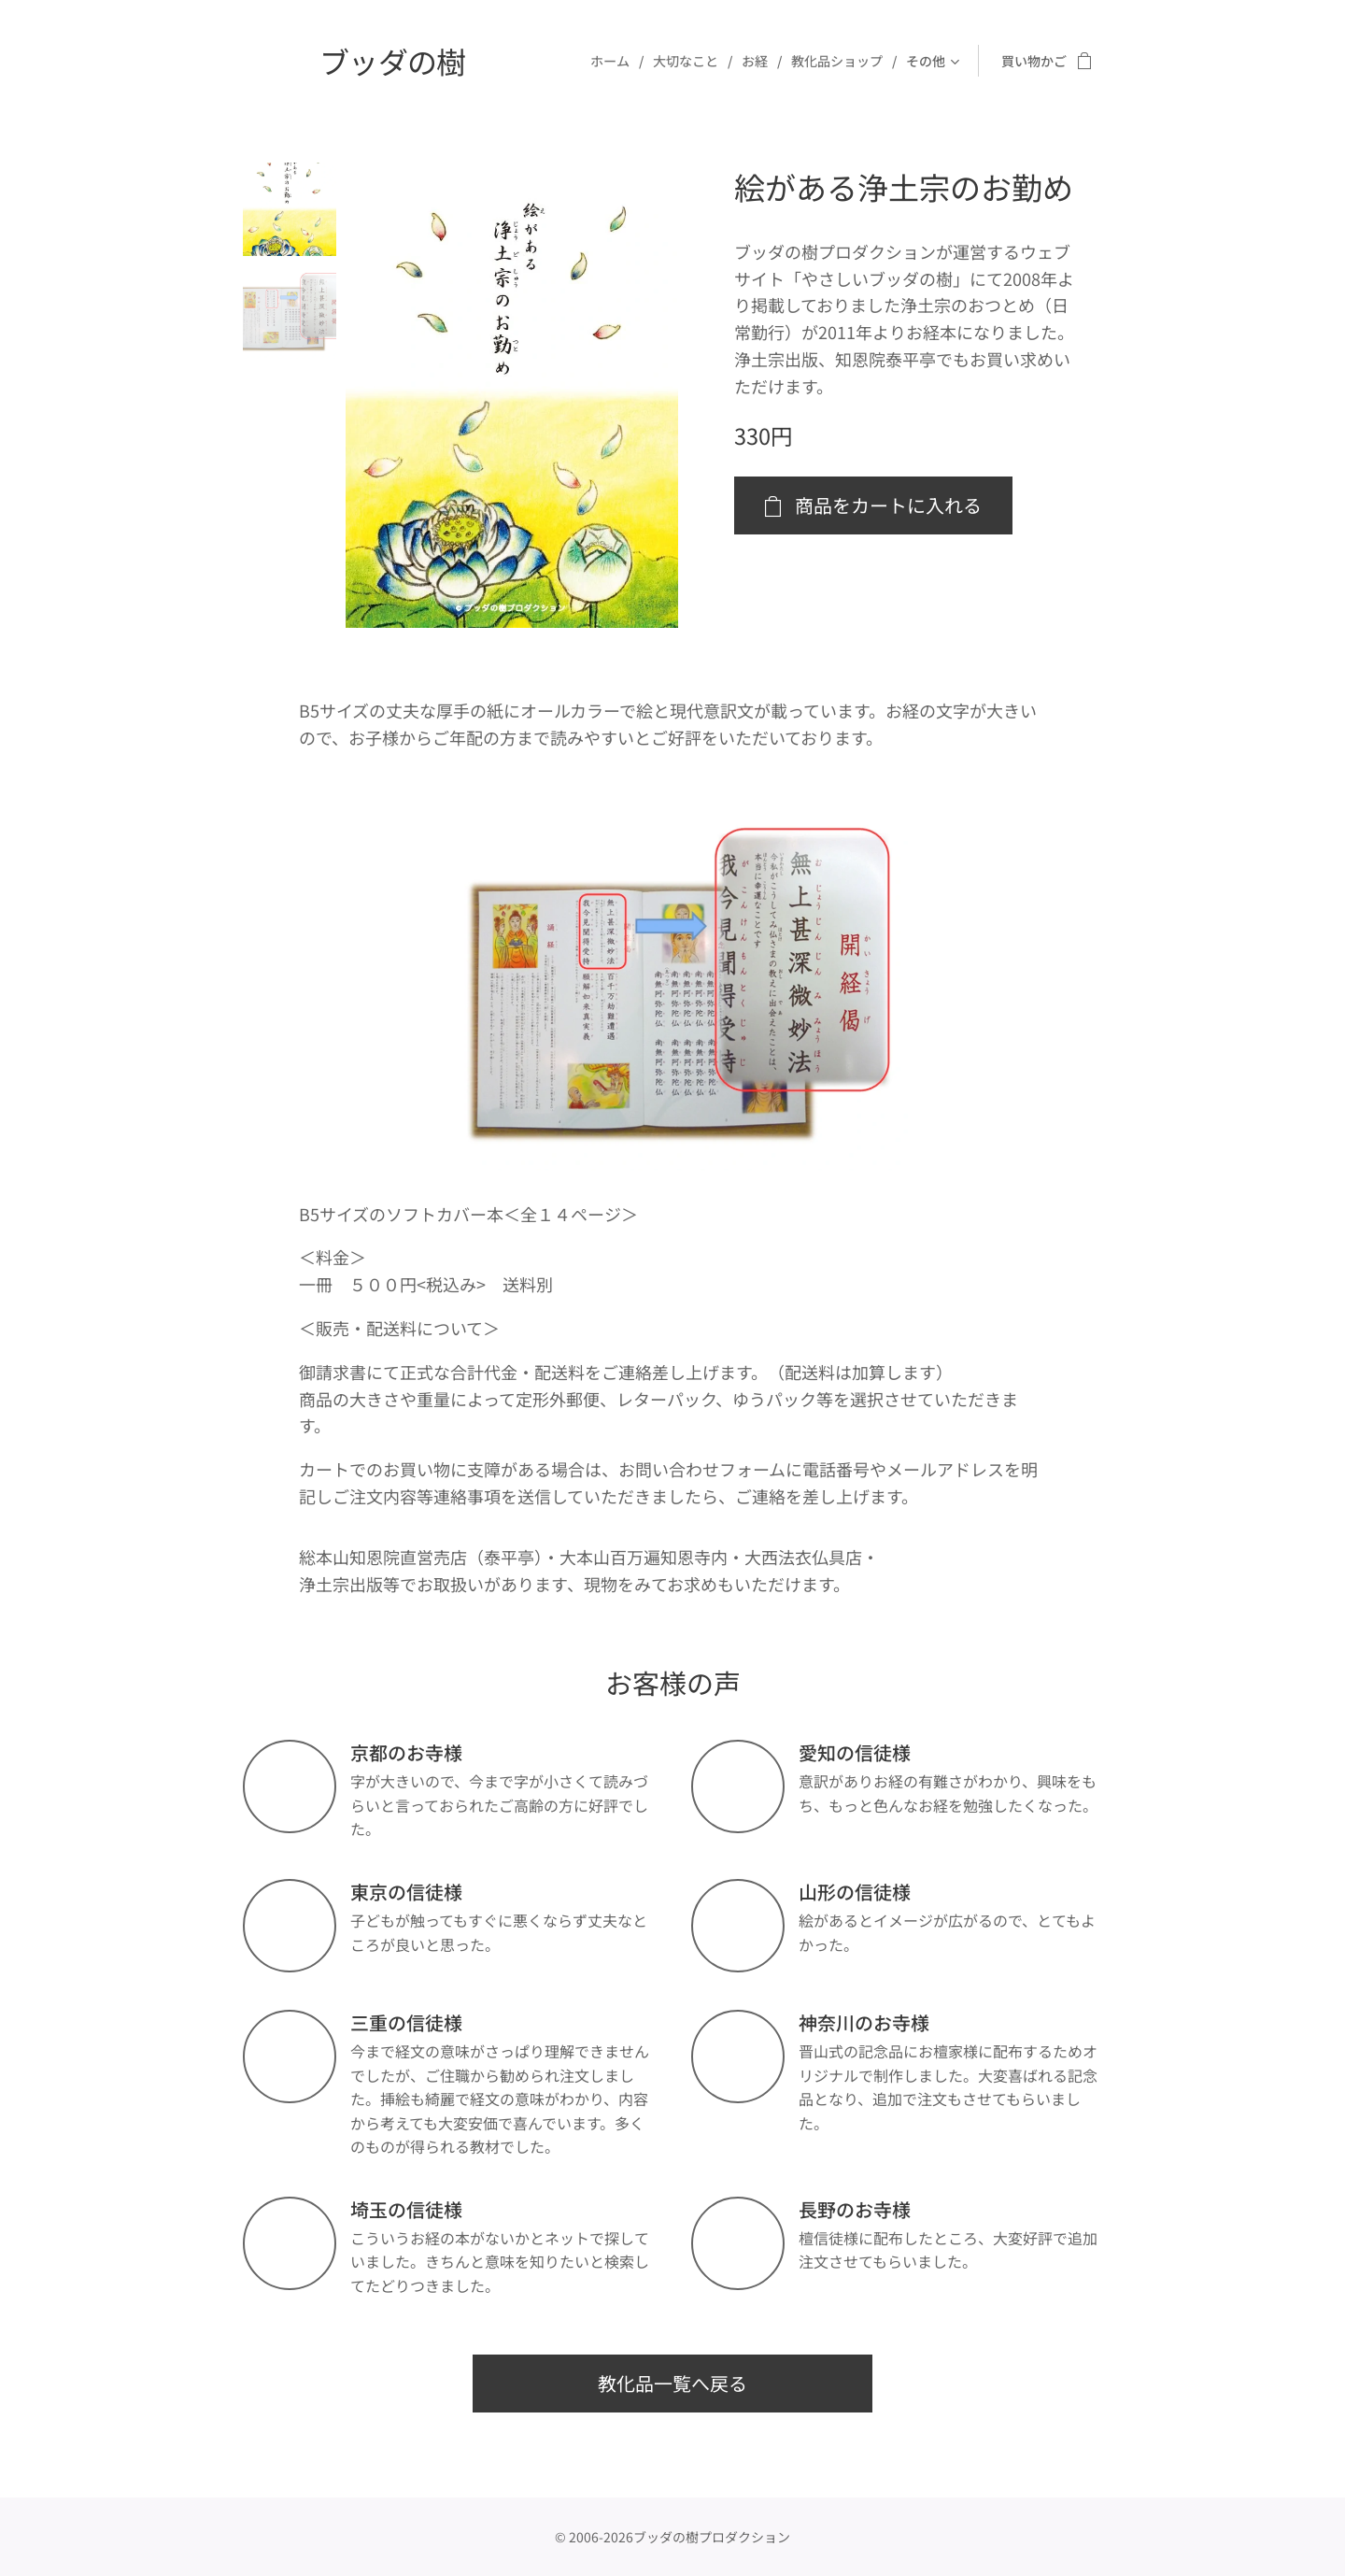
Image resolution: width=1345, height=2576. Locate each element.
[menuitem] (615, 60)
